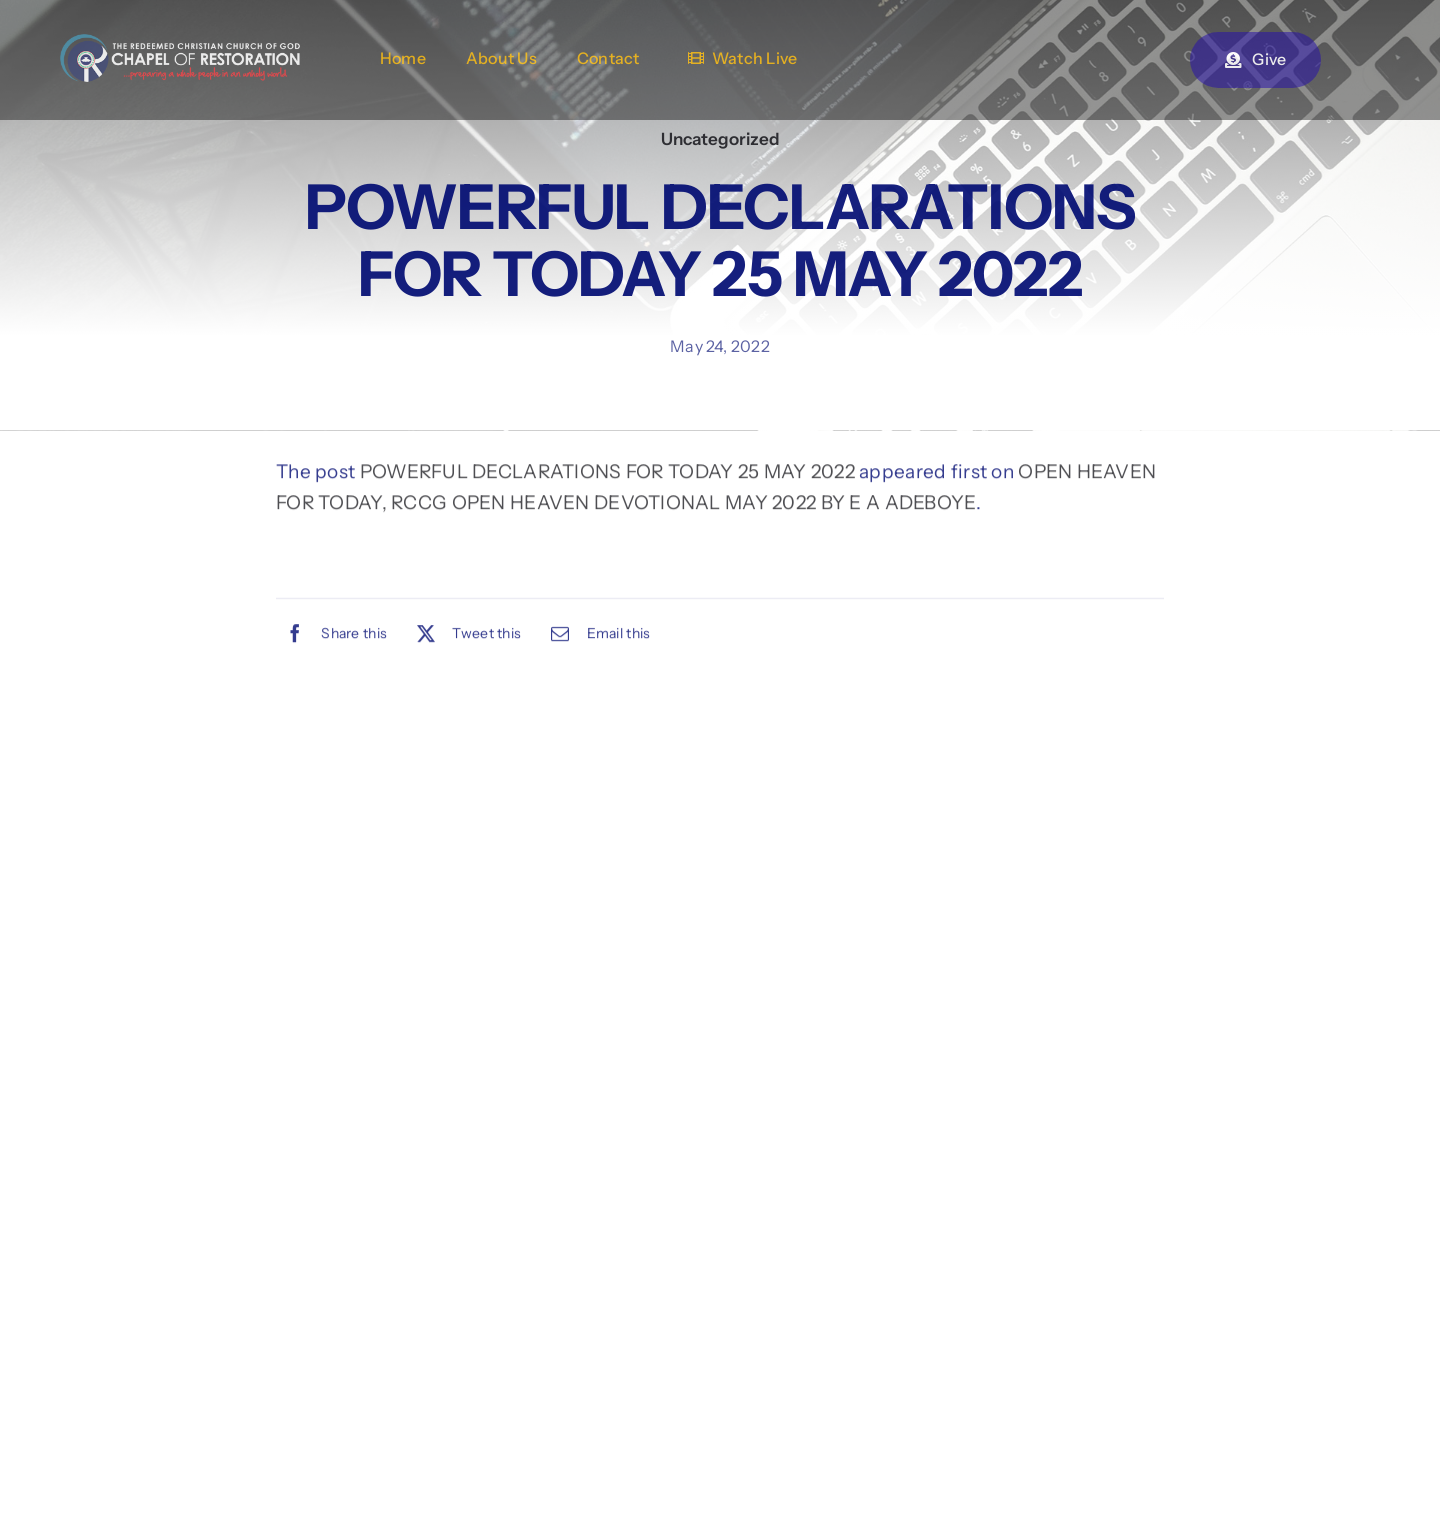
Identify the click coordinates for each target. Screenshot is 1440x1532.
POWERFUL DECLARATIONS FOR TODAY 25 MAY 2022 (607, 473)
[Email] (595, 635)
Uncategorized (720, 139)
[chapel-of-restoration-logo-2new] (180, 43)
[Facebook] (331, 635)
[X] (464, 635)
